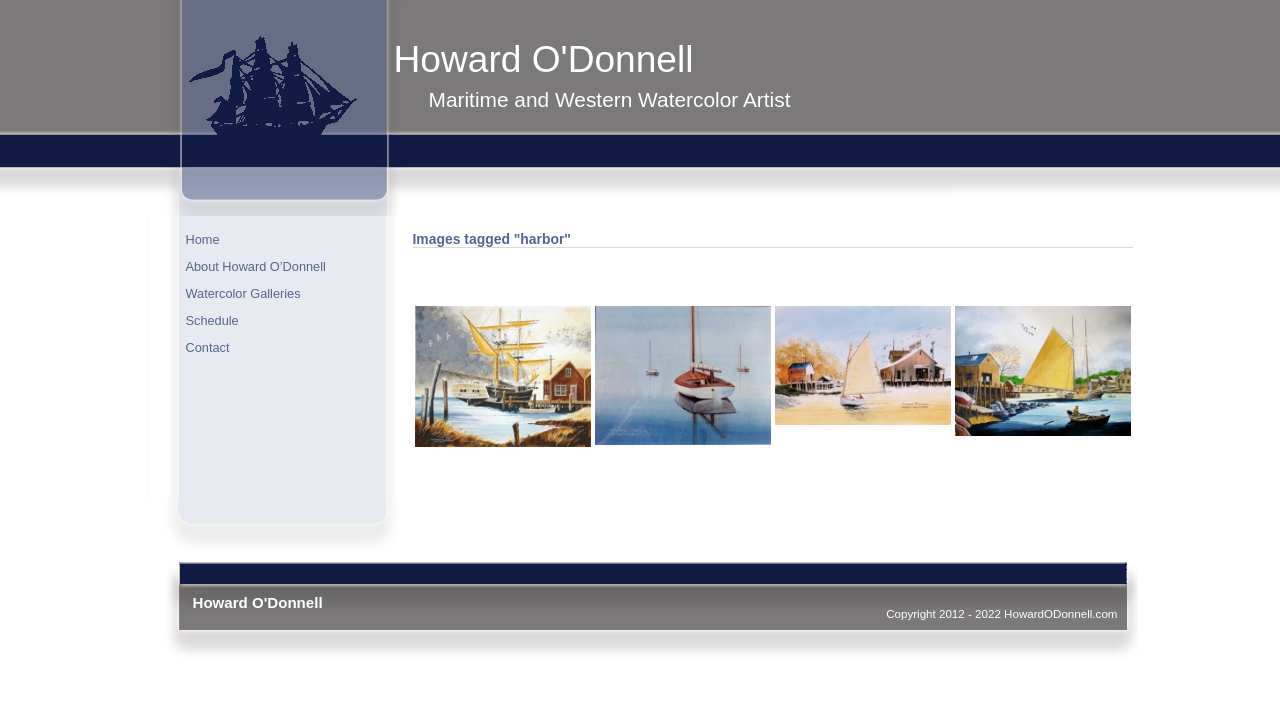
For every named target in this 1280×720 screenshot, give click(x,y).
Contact (208, 347)
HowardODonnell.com (1060, 613)
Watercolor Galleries (243, 293)
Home (203, 239)
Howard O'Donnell (544, 59)
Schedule (212, 320)
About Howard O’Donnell (256, 266)
